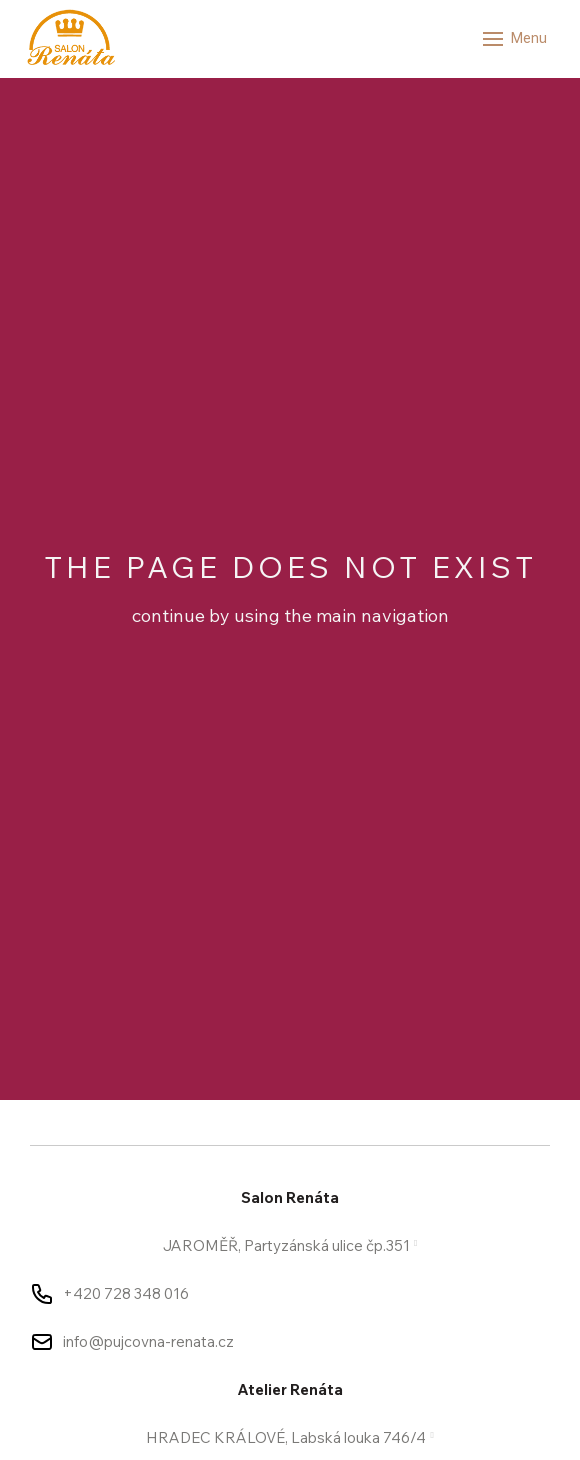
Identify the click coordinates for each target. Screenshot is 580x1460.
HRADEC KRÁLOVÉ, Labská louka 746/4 (286, 1437)
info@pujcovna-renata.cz (148, 1341)
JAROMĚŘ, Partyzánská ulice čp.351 (286, 1245)
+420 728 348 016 (126, 1293)
